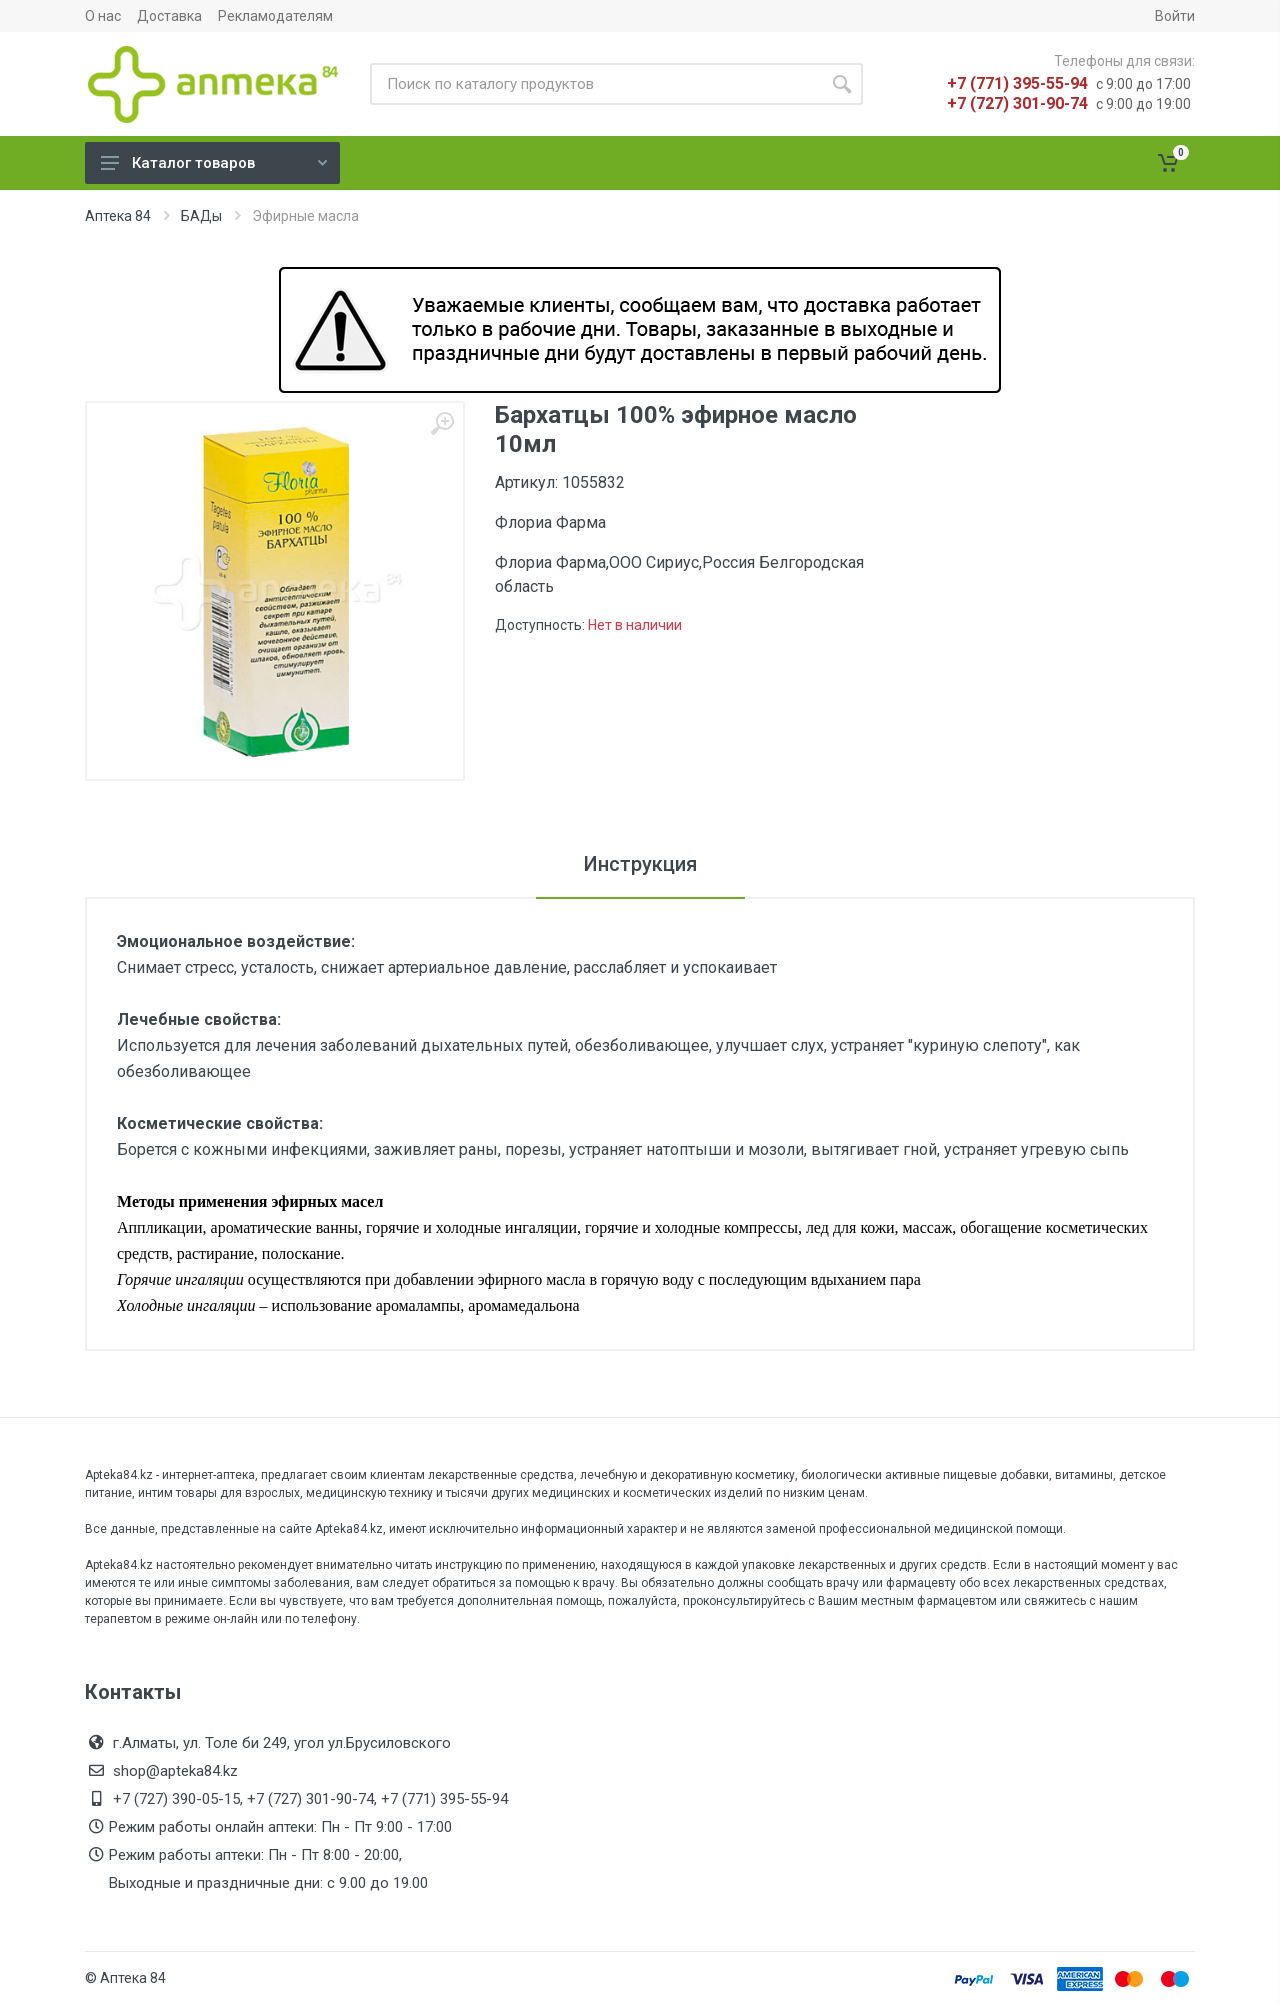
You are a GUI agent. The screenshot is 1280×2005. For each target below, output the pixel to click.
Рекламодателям (275, 16)
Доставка (169, 16)
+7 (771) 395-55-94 (1017, 83)
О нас (103, 16)
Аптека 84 (118, 216)
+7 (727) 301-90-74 (1017, 103)
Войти (1175, 16)
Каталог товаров (214, 163)
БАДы (201, 216)
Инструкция (640, 864)
